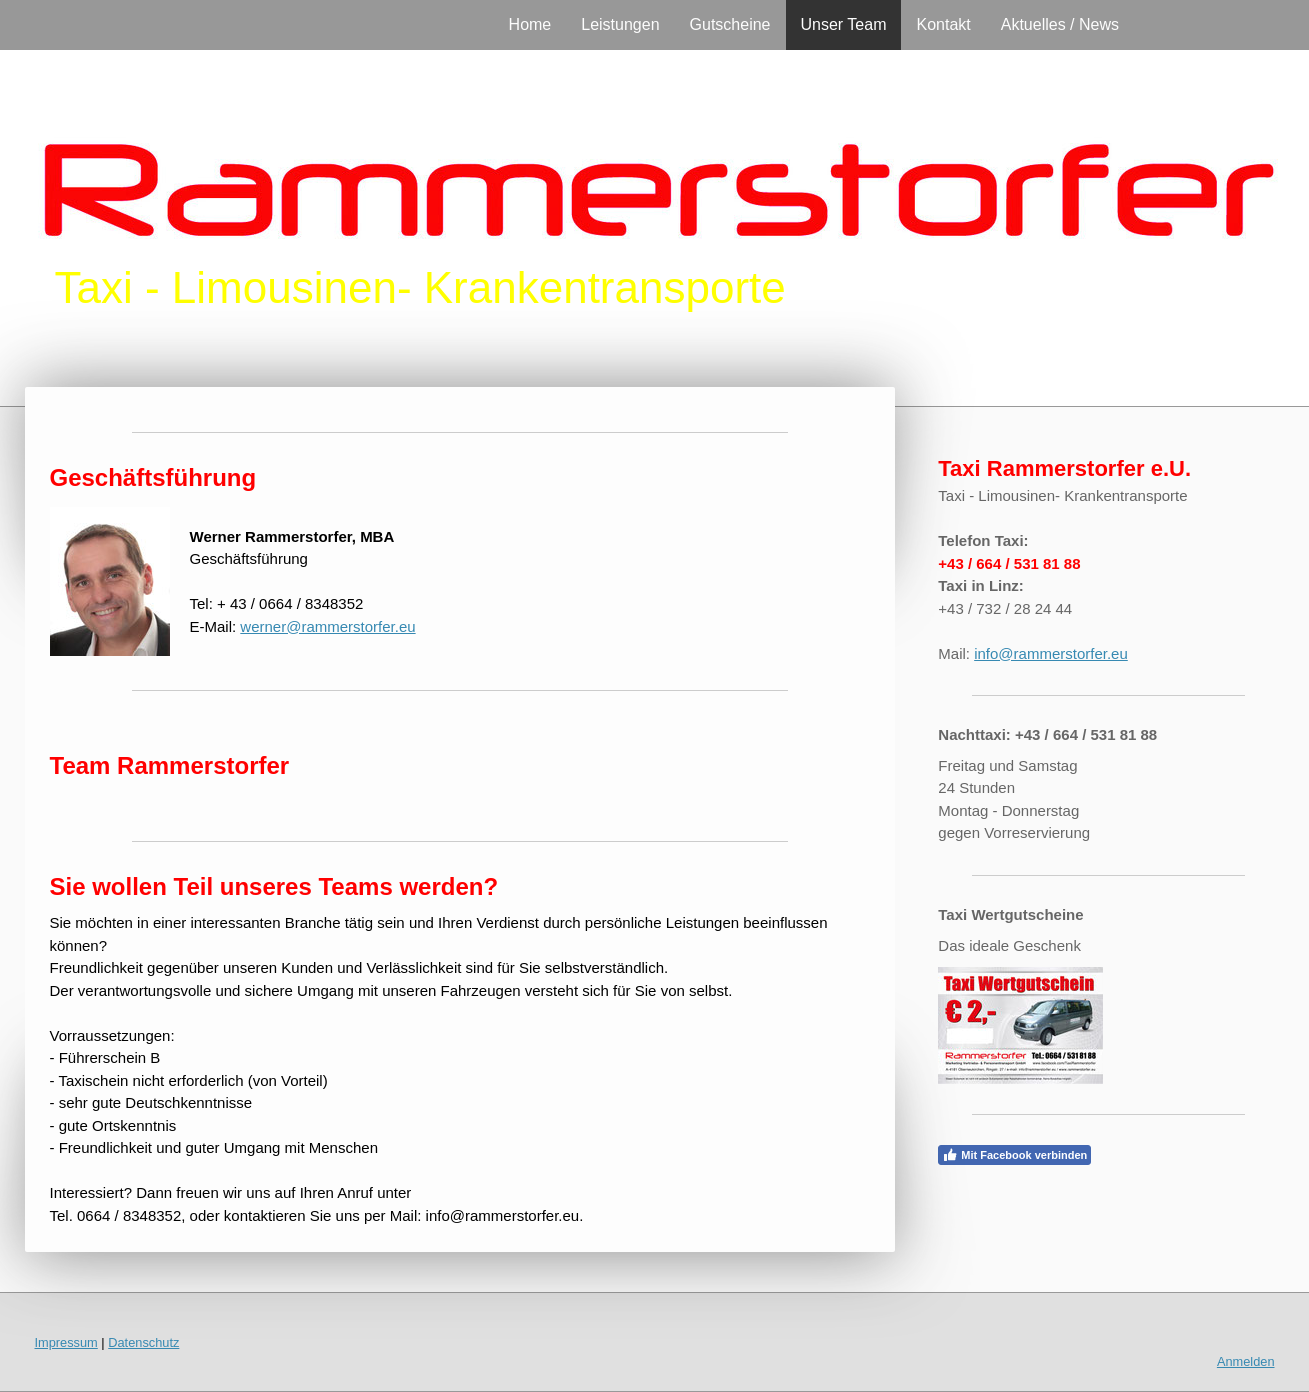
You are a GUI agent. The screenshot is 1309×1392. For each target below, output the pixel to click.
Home (530, 24)
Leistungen (620, 24)
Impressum (66, 1342)
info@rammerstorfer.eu (1051, 653)
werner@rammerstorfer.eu (327, 626)
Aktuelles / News (1060, 24)
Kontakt (943, 24)
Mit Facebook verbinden (1014, 1155)
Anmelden (1246, 1361)
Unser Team (844, 24)
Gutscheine (730, 24)
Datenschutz (143, 1342)
